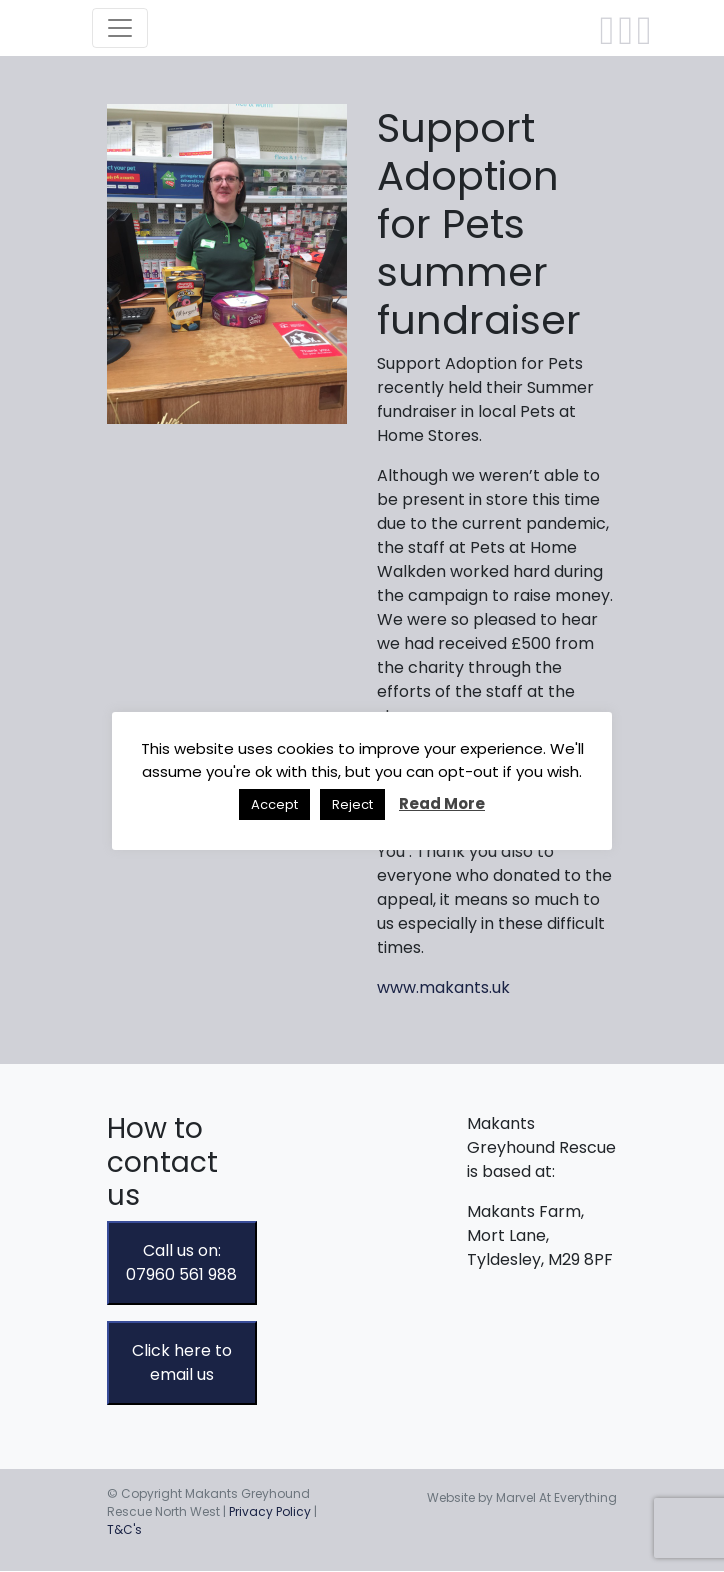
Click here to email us (182, 1362)
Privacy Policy (270, 1511)
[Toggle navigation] (120, 28)
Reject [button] (352, 804)
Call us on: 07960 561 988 (181, 1262)
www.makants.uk (443, 987)
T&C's (124, 1529)
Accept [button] (274, 804)
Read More (442, 803)
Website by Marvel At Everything (522, 1497)
